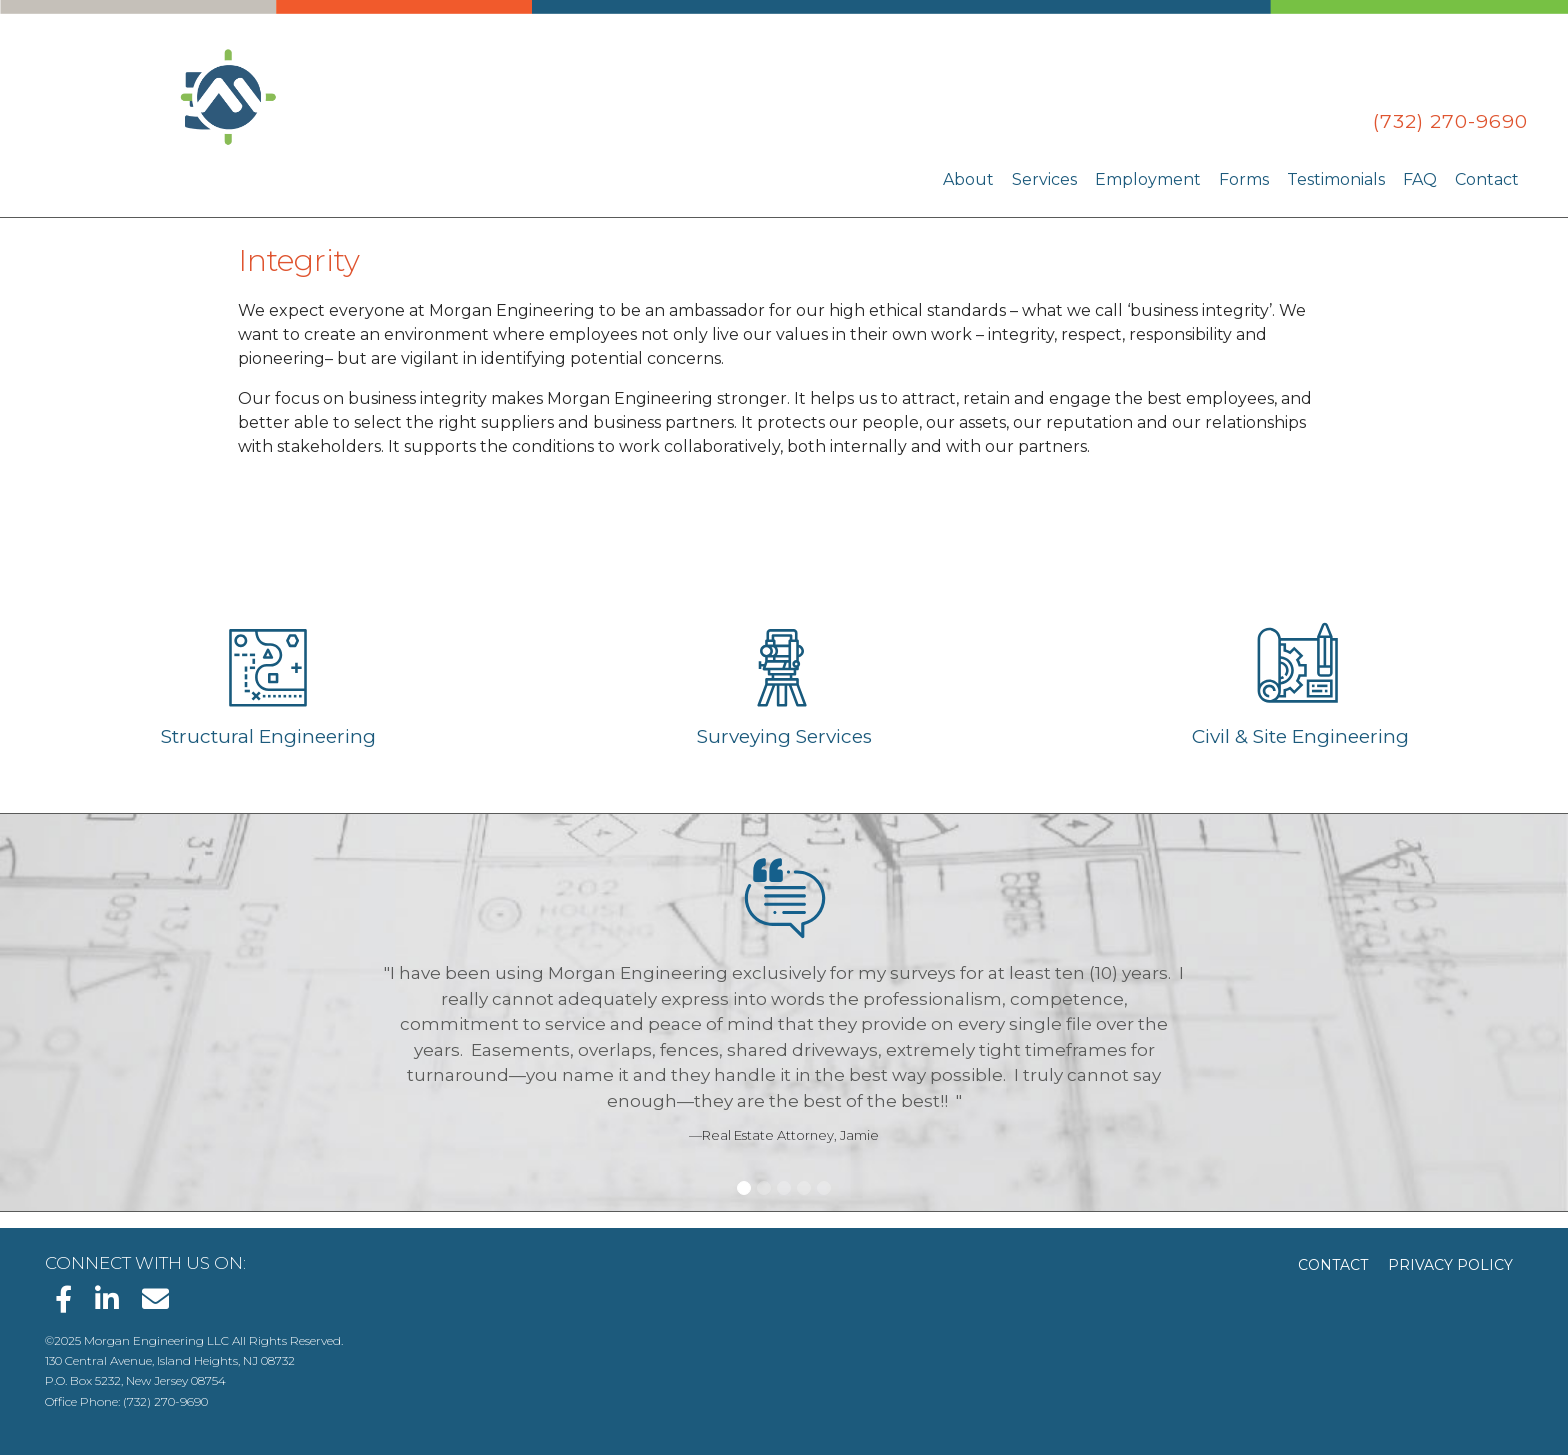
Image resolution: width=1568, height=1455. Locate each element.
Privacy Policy (1450, 1265)
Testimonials (1336, 179)
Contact (1487, 179)
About (968, 179)
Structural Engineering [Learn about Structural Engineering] (268, 736)
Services (1044, 179)
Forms (1244, 179)
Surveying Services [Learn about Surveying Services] (784, 736)
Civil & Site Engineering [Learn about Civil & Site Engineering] (1300, 736)
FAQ (1420, 179)
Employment (1148, 179)
